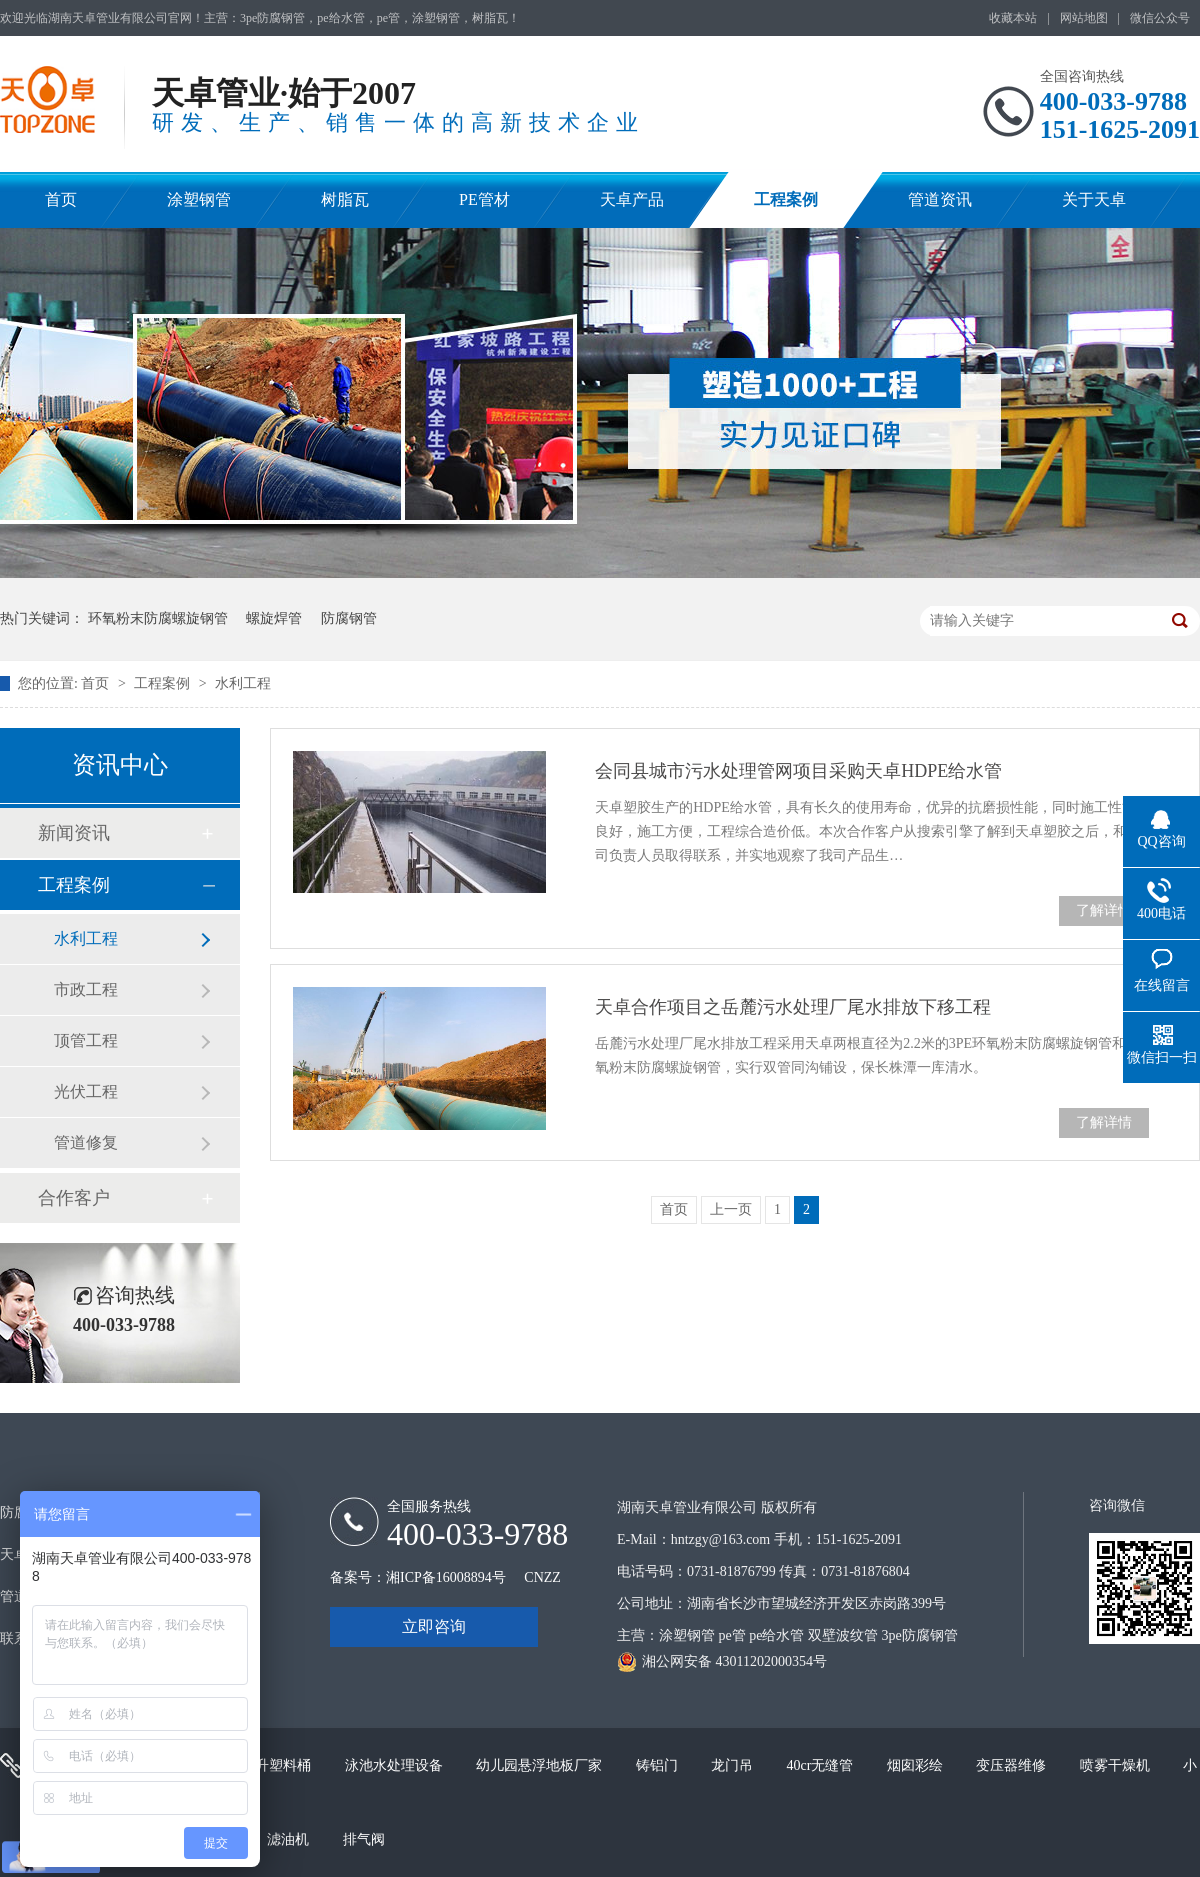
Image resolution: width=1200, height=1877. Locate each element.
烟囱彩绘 (917, 1765)
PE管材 (484, 199)
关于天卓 (1094, 199)
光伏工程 (86, 1091)
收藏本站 (1013, 18)
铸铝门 (659, 1765)
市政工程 (86, 989)
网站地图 (1084, 18)
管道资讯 (940, 199)
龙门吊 (734, 1765)
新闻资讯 (74, 833)
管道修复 (86, 1142)
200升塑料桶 (274, 1765)
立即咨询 (434, 1626)
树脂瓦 (345, 199)
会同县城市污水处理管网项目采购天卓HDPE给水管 (798, 771)
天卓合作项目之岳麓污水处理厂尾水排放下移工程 (793, 1007)
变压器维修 (1013, 1765)
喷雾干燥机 (1117, 1765)
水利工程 (243, 683)
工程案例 (786, 199)
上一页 (731, 1209)
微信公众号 (1160, 18)
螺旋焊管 (274, 618)
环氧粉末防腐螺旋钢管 (158, 618)
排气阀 (364, 1839)
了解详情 (1104, 910)
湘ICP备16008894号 (446, 1577)
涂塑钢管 (199, 199)
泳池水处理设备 (396, 1765)
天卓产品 (632, 199)
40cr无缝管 (822, 1765)
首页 (61, 199)
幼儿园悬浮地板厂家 (541, 1765)
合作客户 (74, 1198)
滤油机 (290, 1839)
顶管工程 (86, 1040)
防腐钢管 (349, 618)
